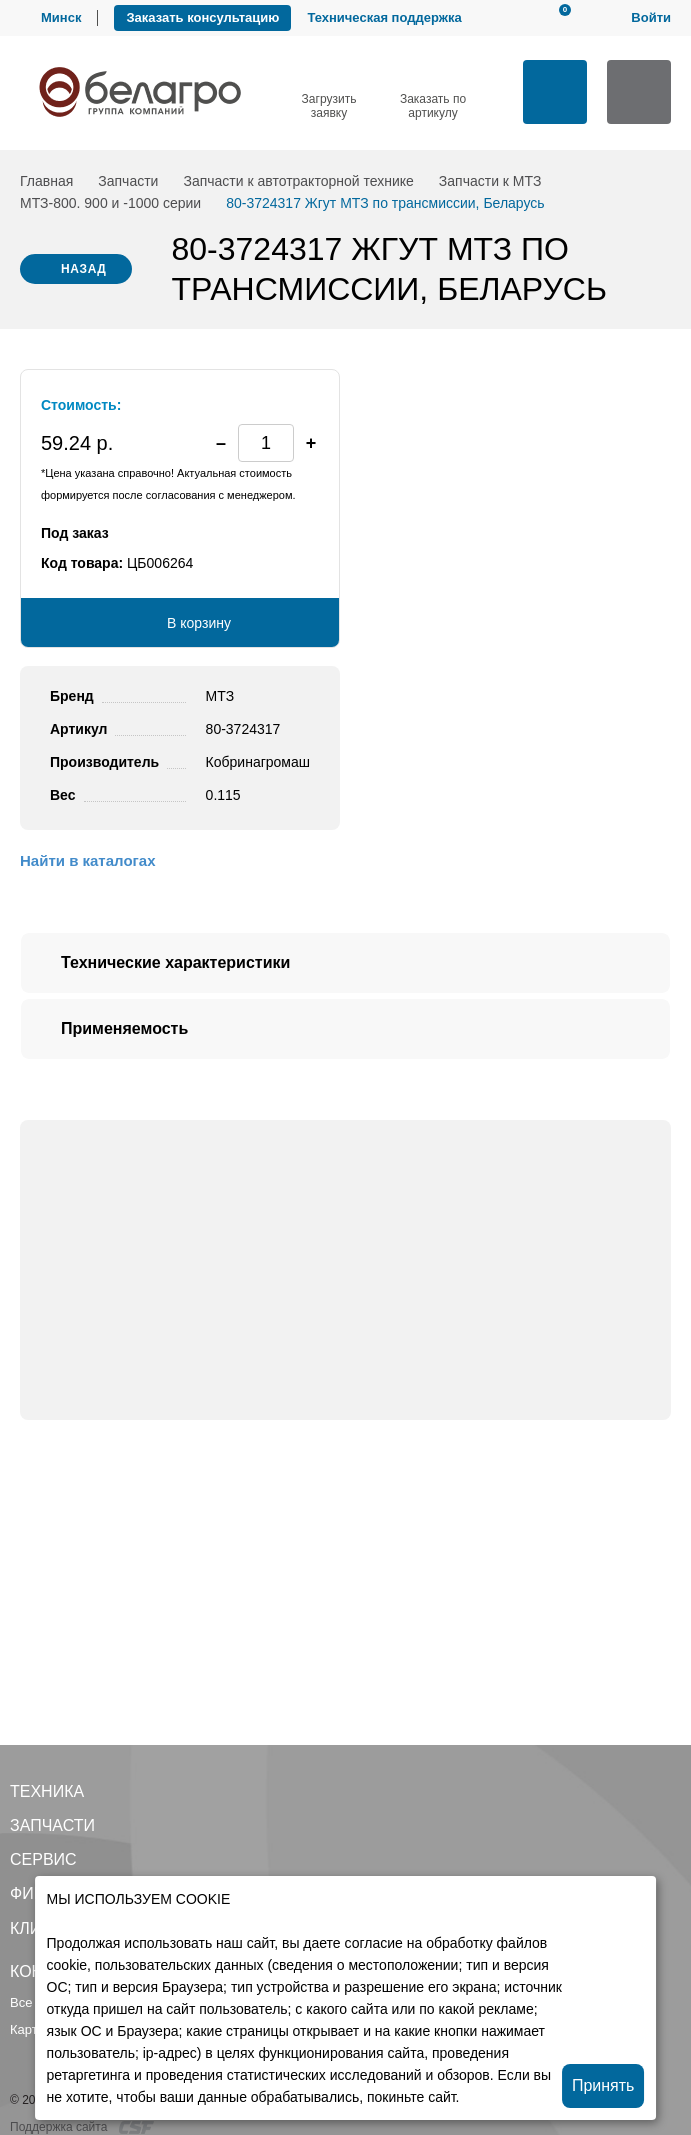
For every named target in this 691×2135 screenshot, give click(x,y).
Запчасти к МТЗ (490, 181)
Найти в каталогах (87, 860)
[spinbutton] (266, 443)
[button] (311, 443)
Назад (84, 269)
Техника (47, 1791)
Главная (46, 181)
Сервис (43, 1859)
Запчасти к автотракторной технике (298, 181)
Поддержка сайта (82, 2127)
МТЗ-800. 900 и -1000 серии (110, 203)
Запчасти (128, 181)
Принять (603, 2085)
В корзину (199, 623)
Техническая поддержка (384, 17)
